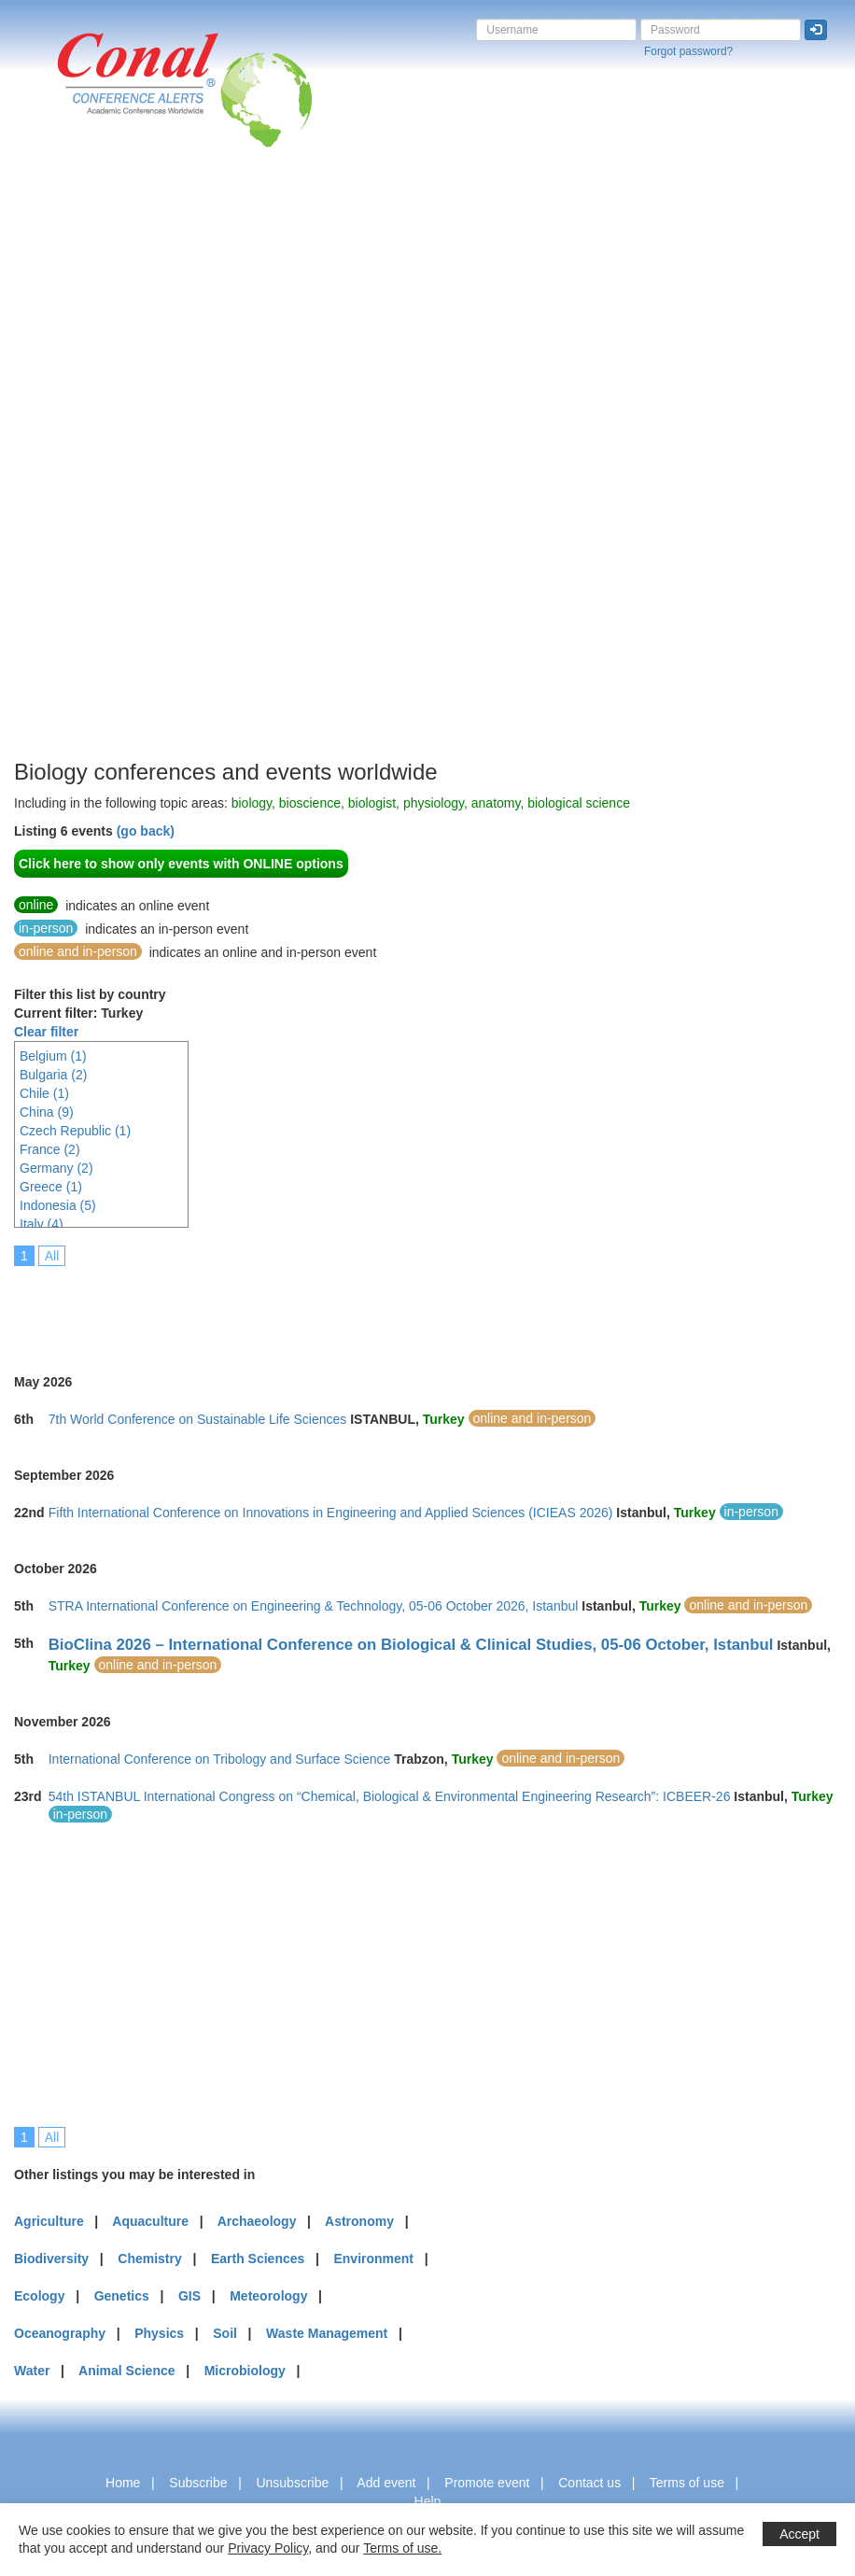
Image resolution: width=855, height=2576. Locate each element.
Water (31, 2370)
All (52, 1255)
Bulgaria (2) (53, 1074)
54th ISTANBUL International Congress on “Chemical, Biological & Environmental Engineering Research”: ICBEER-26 (390, 1796)
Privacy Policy (268, 2548)
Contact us (589, 2482)
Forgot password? (688, 51)
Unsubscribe (292, 2482)
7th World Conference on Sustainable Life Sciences (198, 1419)
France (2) (50, 1149)
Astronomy (359, 2221)
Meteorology (268, 2295)
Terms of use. (402, 2548)
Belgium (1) (53, 1056)
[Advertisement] (88, 475)
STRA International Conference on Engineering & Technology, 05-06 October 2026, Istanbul (314, 1605)
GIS (189, 2295)
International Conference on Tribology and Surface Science (220, 1759)
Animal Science (126, 2370)
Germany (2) (56, 1168)
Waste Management (326, 2333)
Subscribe (198, 2482)
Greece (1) (51, 1186)
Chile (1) (44, 1093)
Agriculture (49, 2221)
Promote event (486, 2482)
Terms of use (687, 2482)
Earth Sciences (257, 2258)
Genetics (121, 2295)
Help (428, 2501)
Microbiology (245, 2370)
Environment (373, 2258)
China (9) (47, 1112)
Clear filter (46, 1031)
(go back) (146, 830)
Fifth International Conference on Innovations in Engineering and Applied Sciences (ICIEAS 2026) (331, 1512)
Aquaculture (150, 2221)
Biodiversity (51, 2258)
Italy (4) (41, 1224)
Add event (386, 2482)
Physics (159, 2333)
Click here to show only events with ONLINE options (181, 863)
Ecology (39, 2295)
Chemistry (149, 2258)
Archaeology (257, 2221)
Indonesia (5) (58, 1205)
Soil (225, 2333)
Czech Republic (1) (75, 1130)
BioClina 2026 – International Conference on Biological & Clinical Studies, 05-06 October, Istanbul (411, 1645)
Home (122, 2482)
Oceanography (59, 2333)
